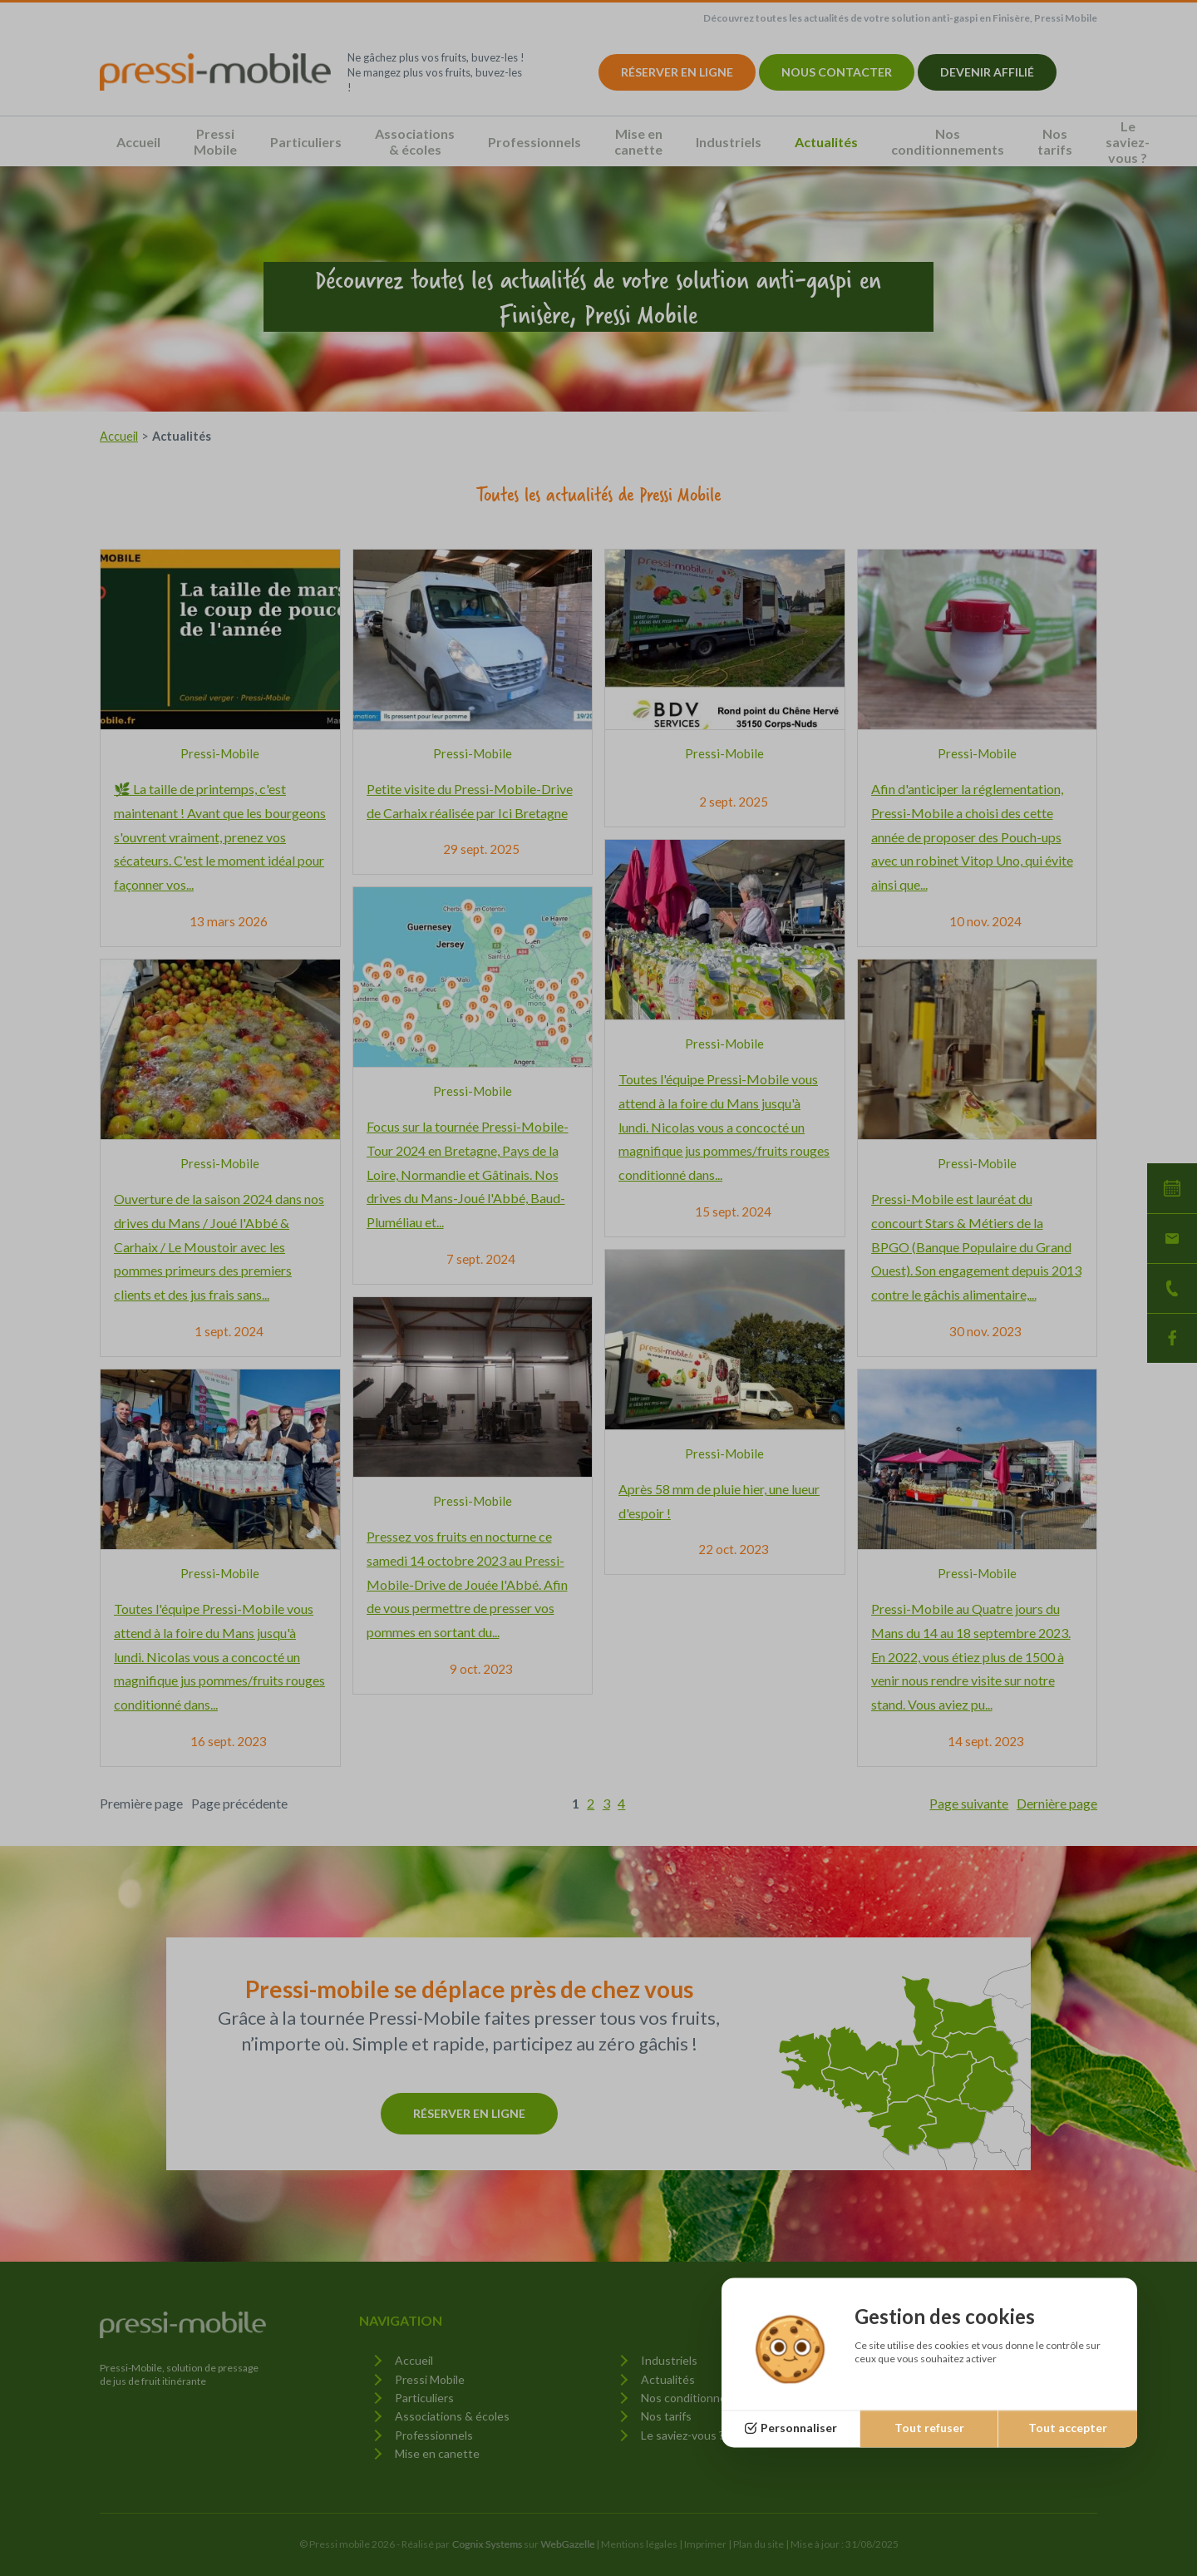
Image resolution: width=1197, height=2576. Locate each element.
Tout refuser (929, 2428)
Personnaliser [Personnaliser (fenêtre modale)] (799, 2428)
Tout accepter (1067, 2428)
